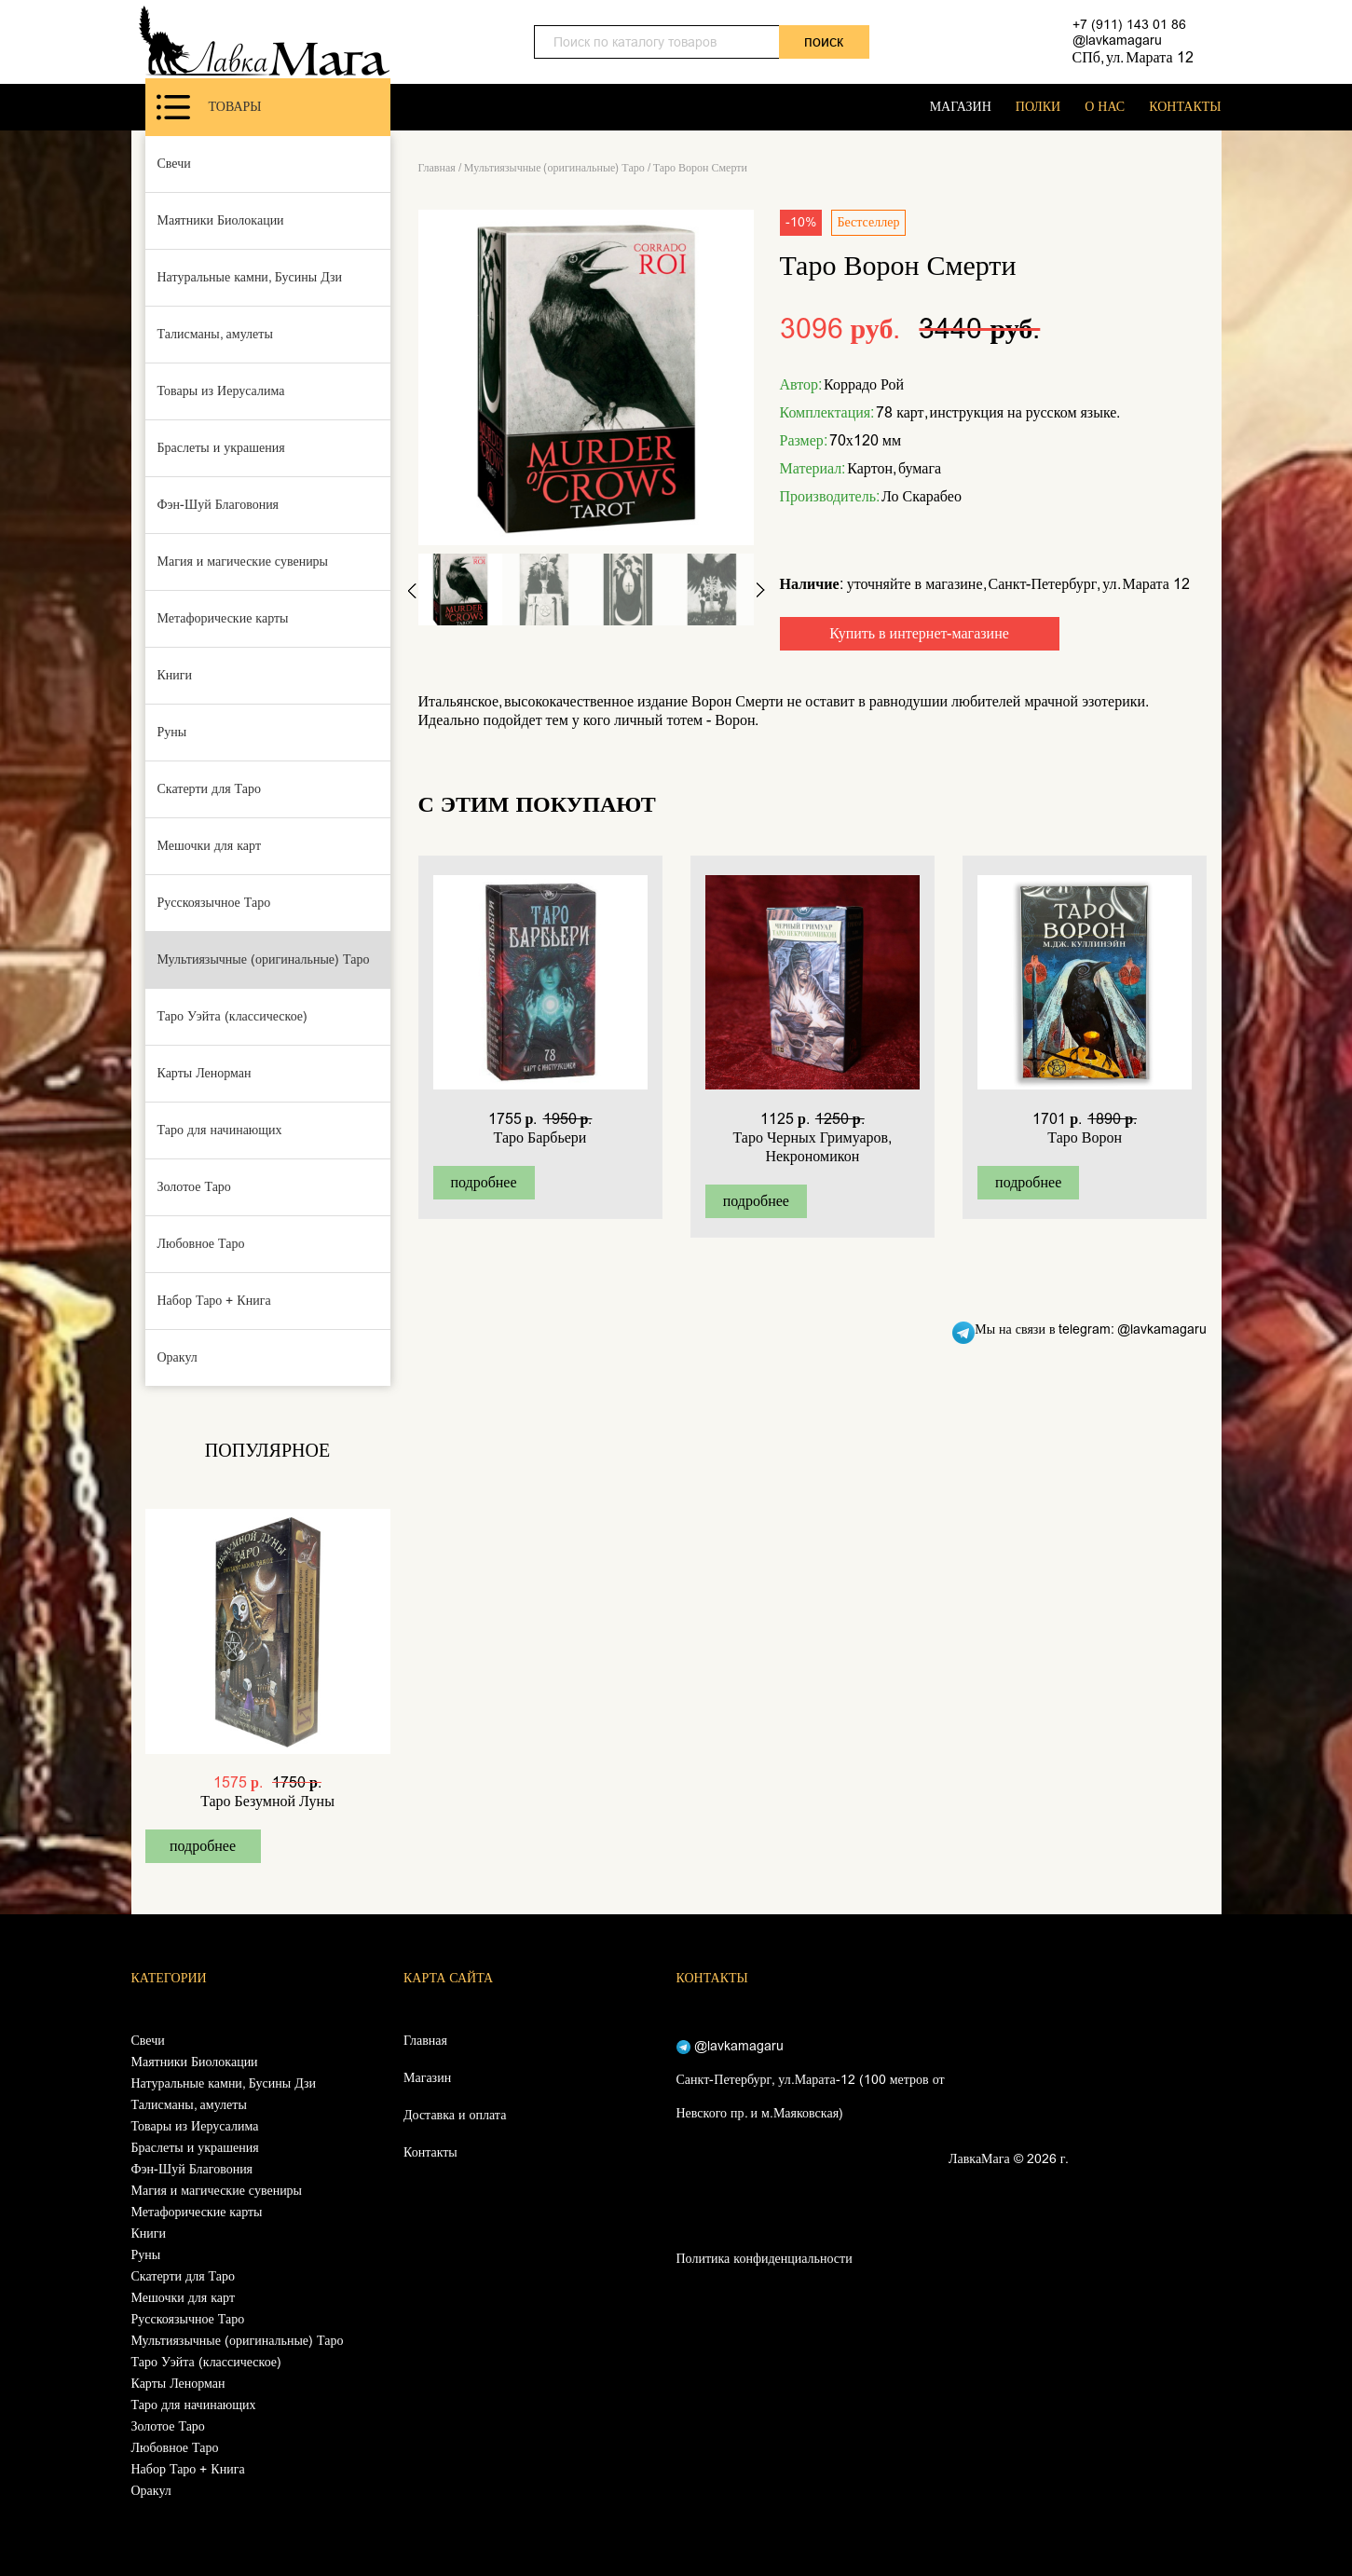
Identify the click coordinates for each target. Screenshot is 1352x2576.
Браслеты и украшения (221, 448)
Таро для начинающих (219, 1130)
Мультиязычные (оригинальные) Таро (263, 959)
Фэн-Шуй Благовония (218, 505)
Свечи (174, 163)
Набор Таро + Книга (214, 1301)
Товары (209, 107)
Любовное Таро (201, 1244)
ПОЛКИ (1038, 107)
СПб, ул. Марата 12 (1133, 57)
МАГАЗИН (960, 107)
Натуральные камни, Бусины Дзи (250, 277)
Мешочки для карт (209, 846)
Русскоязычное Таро (214, 903)
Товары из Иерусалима (221, 391)
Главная (437, 167)
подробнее (203, 1846)
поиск (823, 41)
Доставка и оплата (454, 2115)
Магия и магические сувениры (243, 561)
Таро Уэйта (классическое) (232, 1016)
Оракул (177, 1357)
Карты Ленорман (204, 1073)
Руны (172, 732)
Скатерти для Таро (209, 789)
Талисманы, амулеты (215, 334)
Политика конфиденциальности (764, 2259)
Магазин (427, 2078)
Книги (175, 675)
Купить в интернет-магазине (919, 633)
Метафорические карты (223, 618)
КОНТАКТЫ (1185, 107)
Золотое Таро (194, 1187)
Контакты (430, 2152)
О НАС (1105, 107)
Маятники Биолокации (220, 220)
